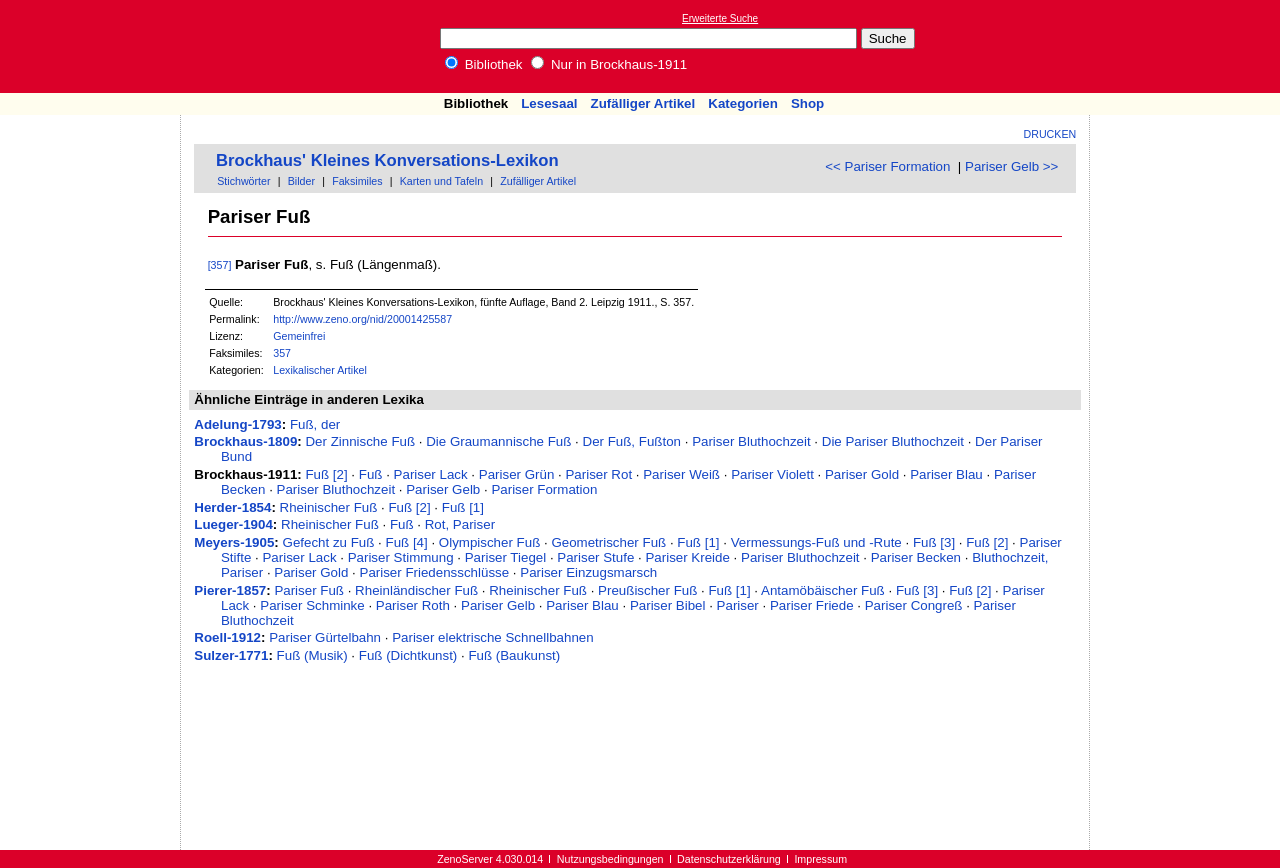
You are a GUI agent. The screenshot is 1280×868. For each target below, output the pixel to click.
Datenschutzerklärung (729, 859)
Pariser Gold (862, 474)
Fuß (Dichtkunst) (408, 655)
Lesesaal (549, 103)
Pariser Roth (413, 605)
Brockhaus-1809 (245, 441)
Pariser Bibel (668, 605)
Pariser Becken (916, 557)
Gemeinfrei (299, 336)
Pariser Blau (946, 474)
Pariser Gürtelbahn (325, 637)
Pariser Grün (517, 474)
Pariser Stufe (595, 557)
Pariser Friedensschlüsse (435, 572)
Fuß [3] (934, 542)
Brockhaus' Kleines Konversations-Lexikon (387, 160)
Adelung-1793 (237, 424)
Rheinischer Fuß (329, 507)
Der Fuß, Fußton (632, 441)
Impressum (820, 859)
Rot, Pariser (460, 524)
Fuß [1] (463, 507)
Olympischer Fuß (489, 542)
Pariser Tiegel (506, 557)
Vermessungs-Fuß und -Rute (816, 542)
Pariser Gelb (443, 489)
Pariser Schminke (312, 605)
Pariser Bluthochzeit (751, 441)
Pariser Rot (598, 474)
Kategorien (743, 103)
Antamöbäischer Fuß (823, 590)
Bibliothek (484, 64)
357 (282, 353)
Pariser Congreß (914, 605)
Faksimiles (357, 181)
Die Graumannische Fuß (498, 441)
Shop (807, 103)
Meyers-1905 (234, 542)
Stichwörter (243, 181)
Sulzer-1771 (231, 655)
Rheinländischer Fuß (416, 590)
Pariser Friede (812, 605)
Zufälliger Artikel (643, 103)
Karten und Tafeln (441, 181)
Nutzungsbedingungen (610, 859)
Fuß (371, 474)
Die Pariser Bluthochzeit (893, 441)
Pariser (738, 605)
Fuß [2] (326, 474)
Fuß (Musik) (312, 655)
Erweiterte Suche (720, 18)
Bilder (301, 181)
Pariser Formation (544, 489)
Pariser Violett (772, 474)
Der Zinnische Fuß (360, 441)
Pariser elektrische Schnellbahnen (493, 637)
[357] (220, 265)
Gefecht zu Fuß (329, 542)
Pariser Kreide (687, 557)
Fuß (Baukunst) (514, 655)
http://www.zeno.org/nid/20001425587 (362, 319)
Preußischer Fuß (647, 590)
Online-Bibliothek (95, 46)
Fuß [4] (406, 542)
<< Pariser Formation (887, 166)
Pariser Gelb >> (1011, 166)
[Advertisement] (1188, 46)
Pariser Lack (431, 474)
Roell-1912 (227, 637)
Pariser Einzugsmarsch (588, 572)
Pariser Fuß (309, 590)
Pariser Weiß (681, 474)
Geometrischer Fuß (608, 542)
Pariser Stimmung (401, 557)
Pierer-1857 (230, 590)
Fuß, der (315, 424)
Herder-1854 (232, 507)
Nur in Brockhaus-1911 (609, 64)
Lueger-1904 (233, 524)
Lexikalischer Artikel (320, 370)
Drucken (1050, 134)
